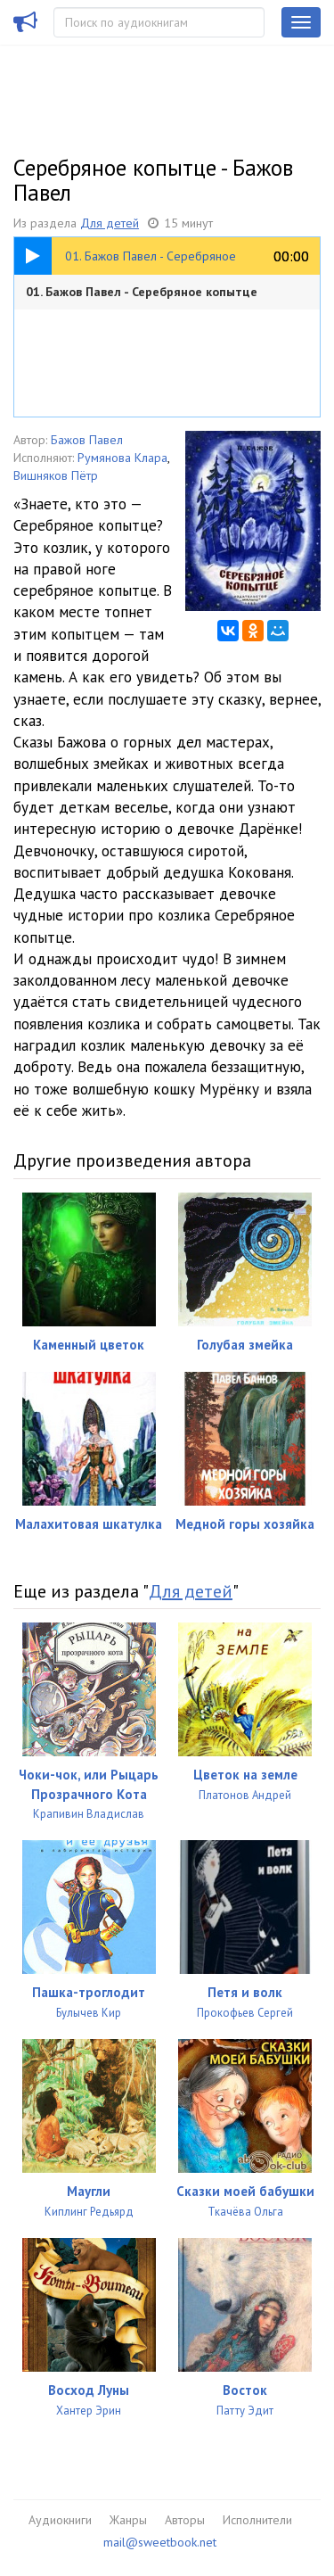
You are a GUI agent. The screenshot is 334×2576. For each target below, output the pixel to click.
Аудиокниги (60, 2520)
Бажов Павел (87, 440)
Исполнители (257, 2520)
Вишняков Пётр (55, 475)
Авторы (185, 2520)
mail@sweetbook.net (159, 2542)
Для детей (109, 223)
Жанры (128, 2520)
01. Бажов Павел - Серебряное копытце (141, 292)
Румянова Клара (122, 458)
